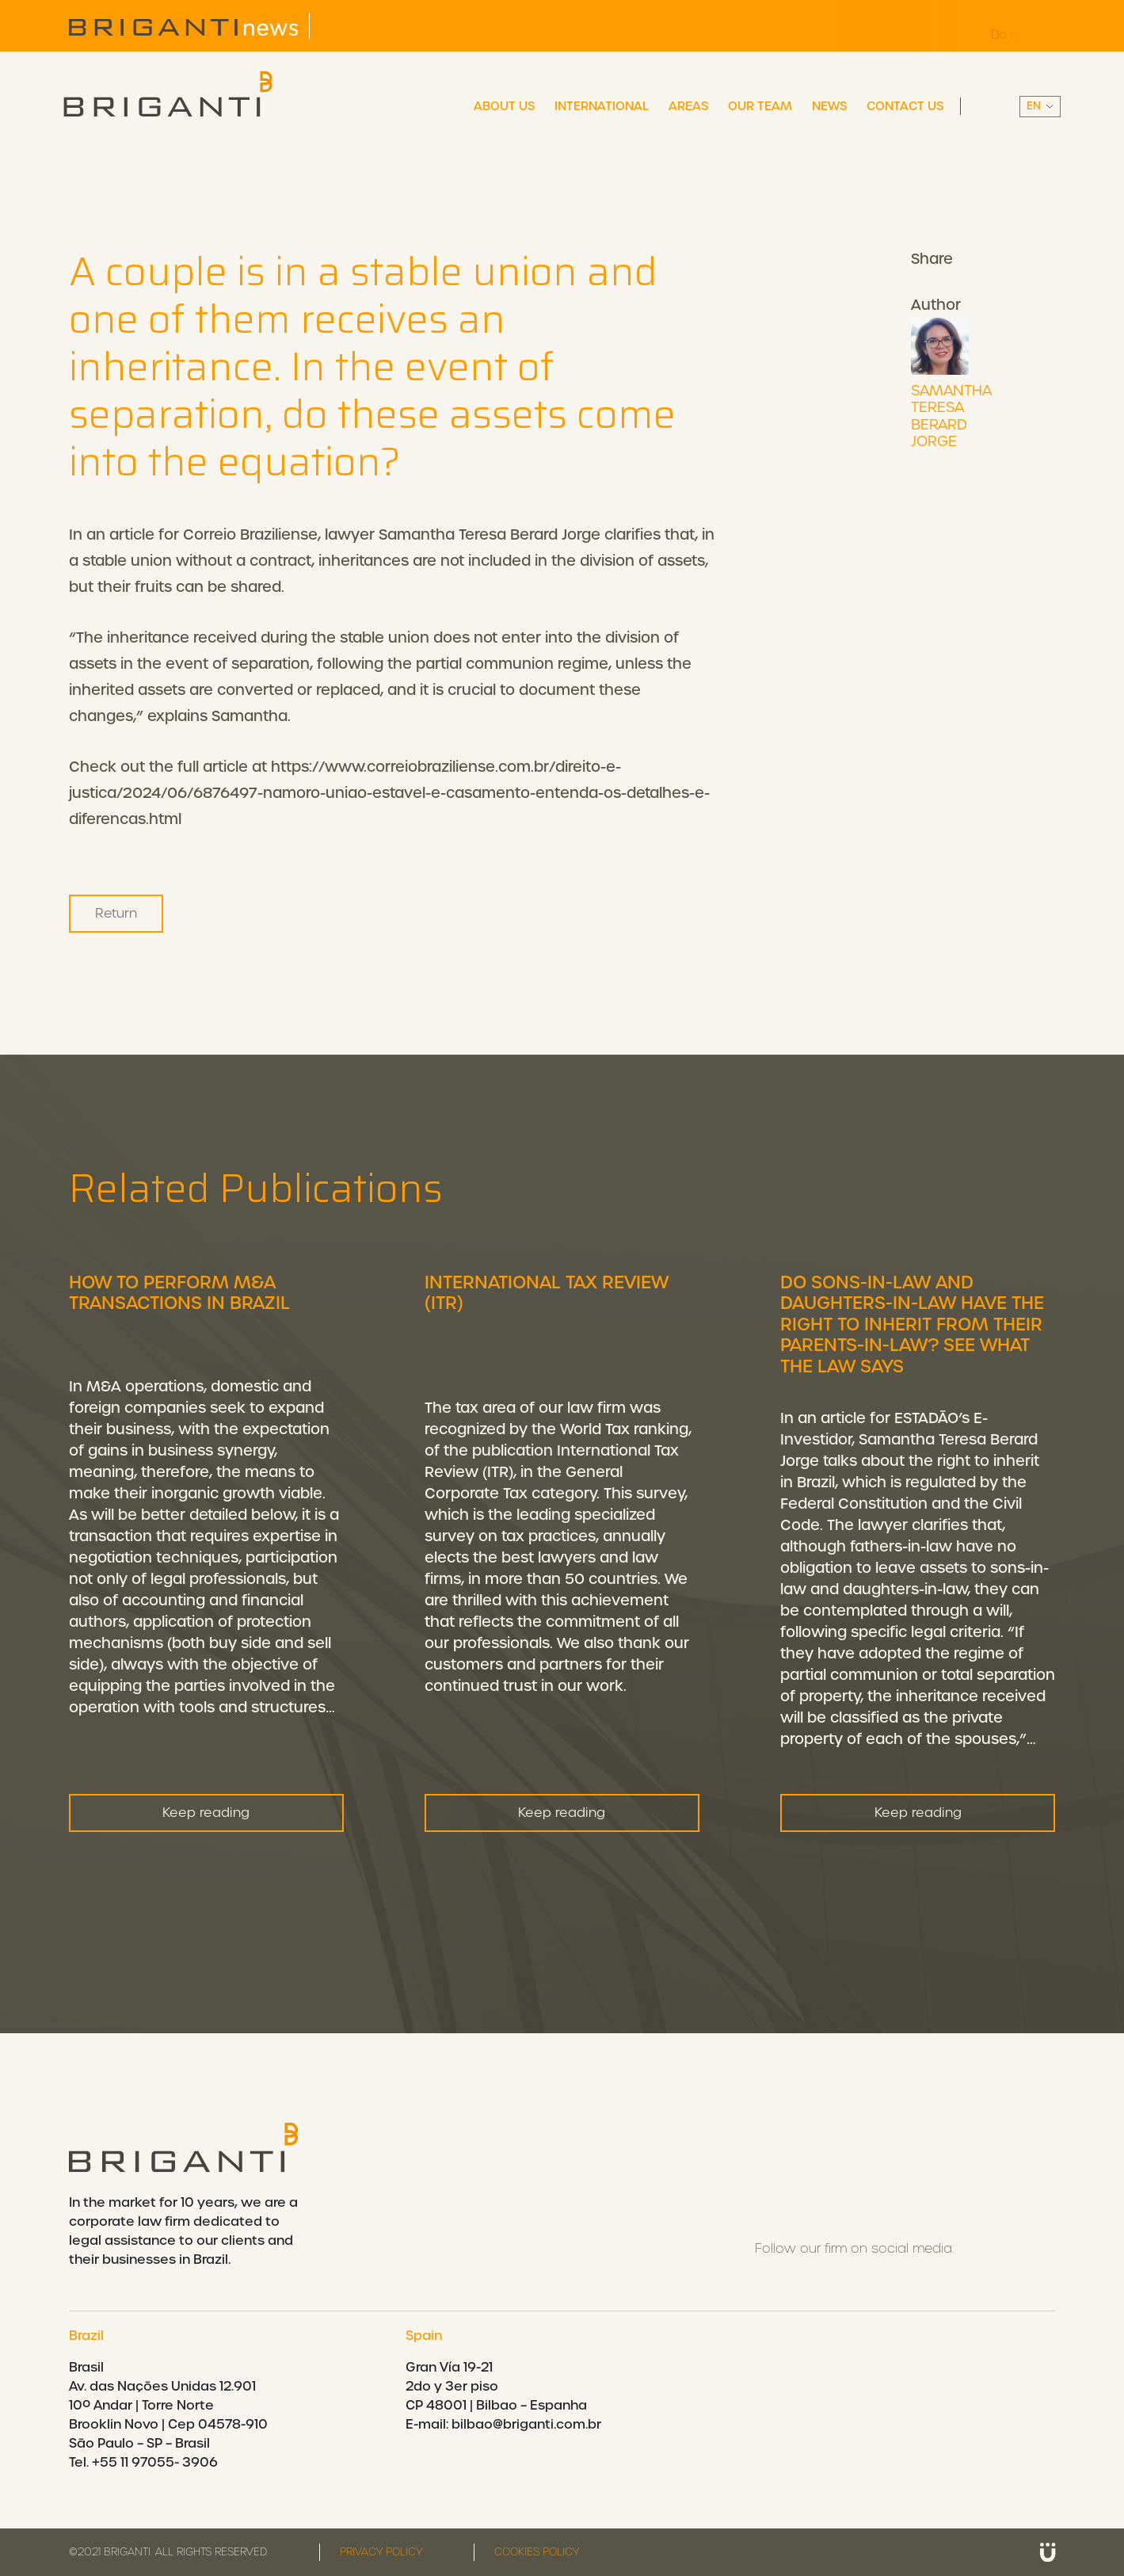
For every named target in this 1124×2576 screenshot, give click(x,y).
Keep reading (206, 1874)
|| (1040, 106)
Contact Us (905, 106)
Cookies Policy (536, 2552)
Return (116, 913)
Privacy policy (381, 2552)
